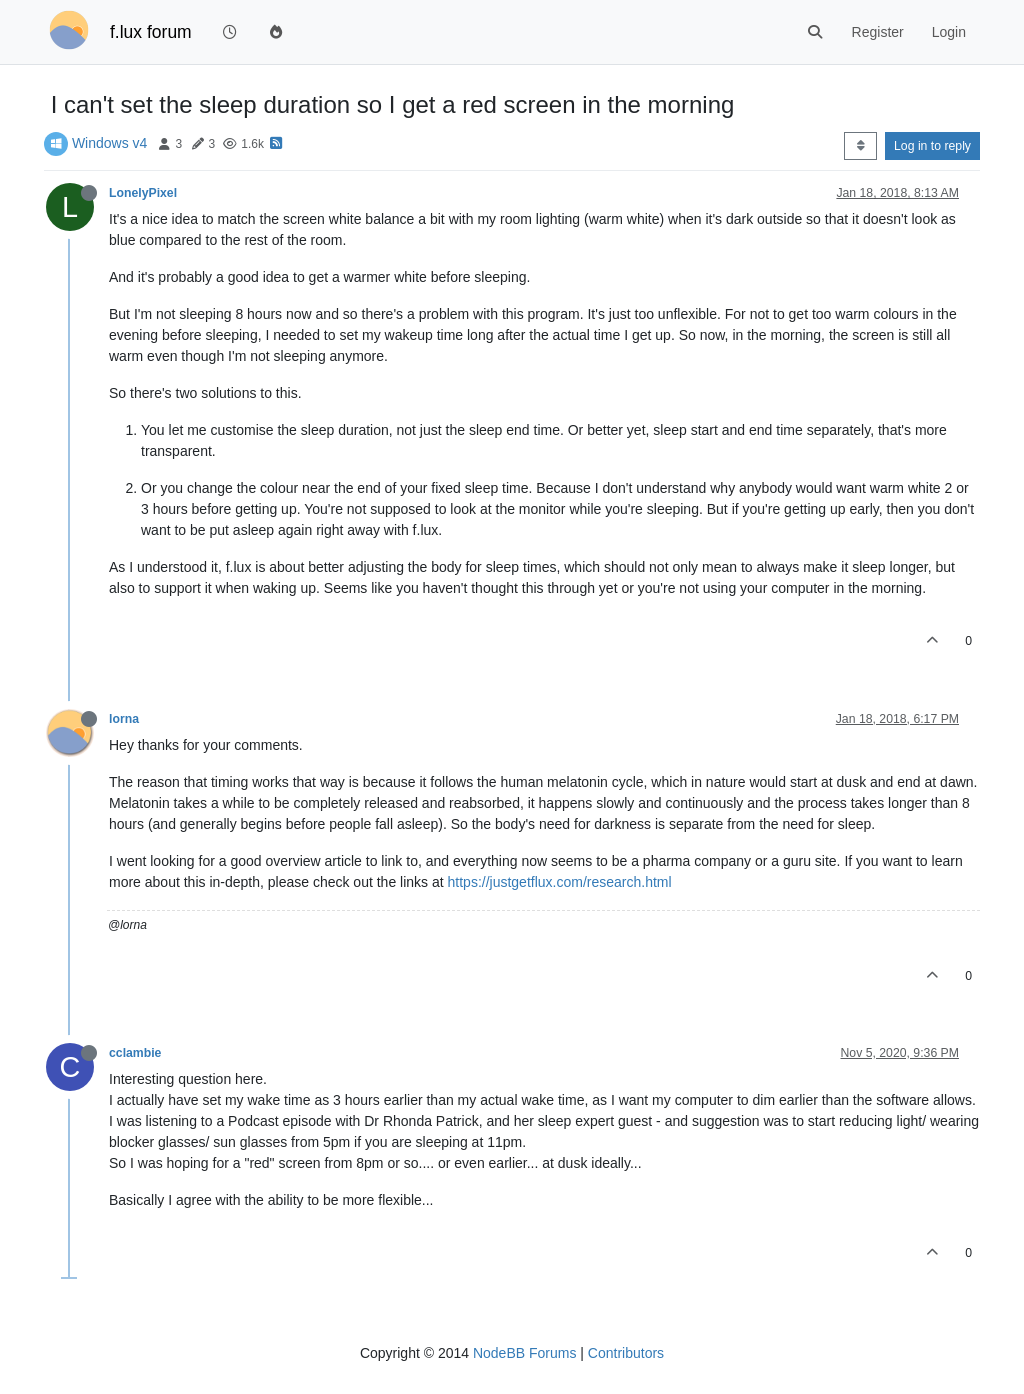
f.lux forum (151, 32)
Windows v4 (109, 143)
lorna (124, 719)
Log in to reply (932, 146)
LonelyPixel (143, 193)
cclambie (135, 1053)
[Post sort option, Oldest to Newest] (860, 146)
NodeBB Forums (524, 1353)
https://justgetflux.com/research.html (560, 882)
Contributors (626, 1353)
